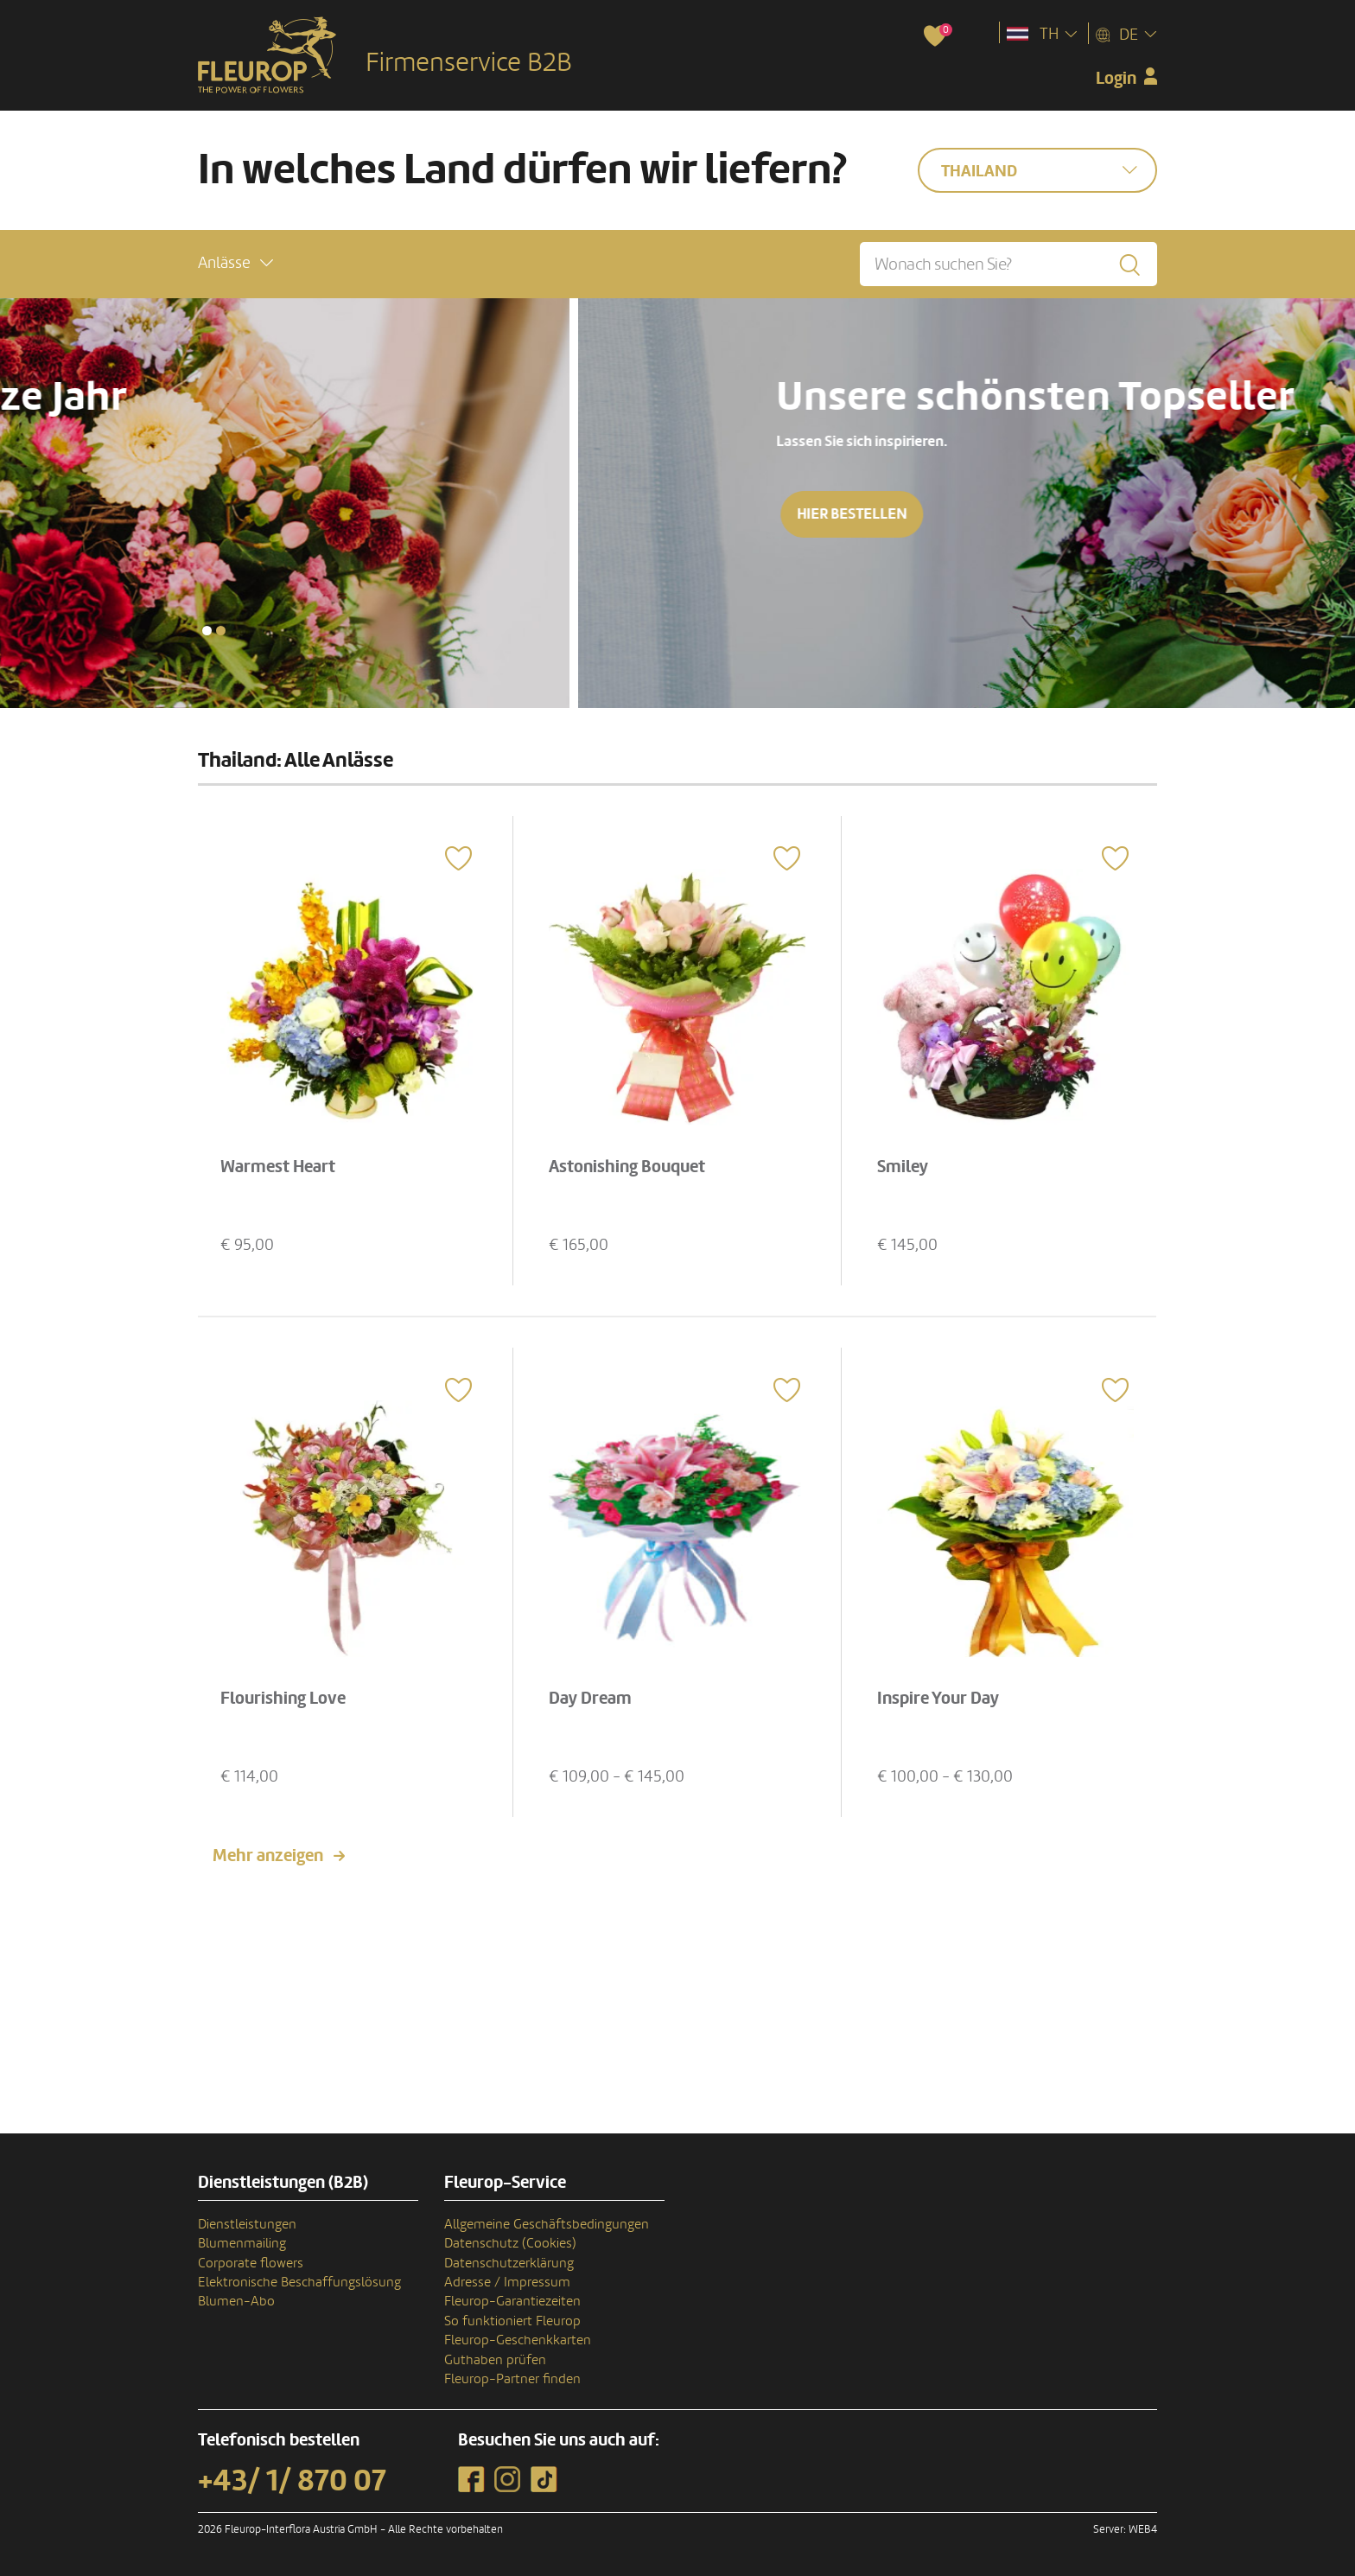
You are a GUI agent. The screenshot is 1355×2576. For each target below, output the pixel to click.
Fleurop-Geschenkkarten (517, 2340)
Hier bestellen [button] (166, 514)
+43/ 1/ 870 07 (292, 2481)
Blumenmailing (242, 2243)
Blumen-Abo (236, 2301)
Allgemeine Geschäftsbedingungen (546, 2224)
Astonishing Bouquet (627, 1167)
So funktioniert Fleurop (512, 2321)
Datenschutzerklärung (509, 2263)
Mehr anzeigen (268, 1856)
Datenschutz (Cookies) (510, 2243)
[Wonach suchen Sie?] (1008, 264)
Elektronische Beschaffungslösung (299, 2282)
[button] (235, 263)
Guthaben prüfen (495, 2360)
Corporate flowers (250, 2263)
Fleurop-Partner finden (512, 2379)
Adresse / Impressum (507, 2282)
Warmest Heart (277, 1167)
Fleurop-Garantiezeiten (512, 2301)
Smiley (902, 1167)
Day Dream (590, 1698)
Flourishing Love (283, 1698)
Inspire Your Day (938, 1698)
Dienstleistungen (247, 2224)
